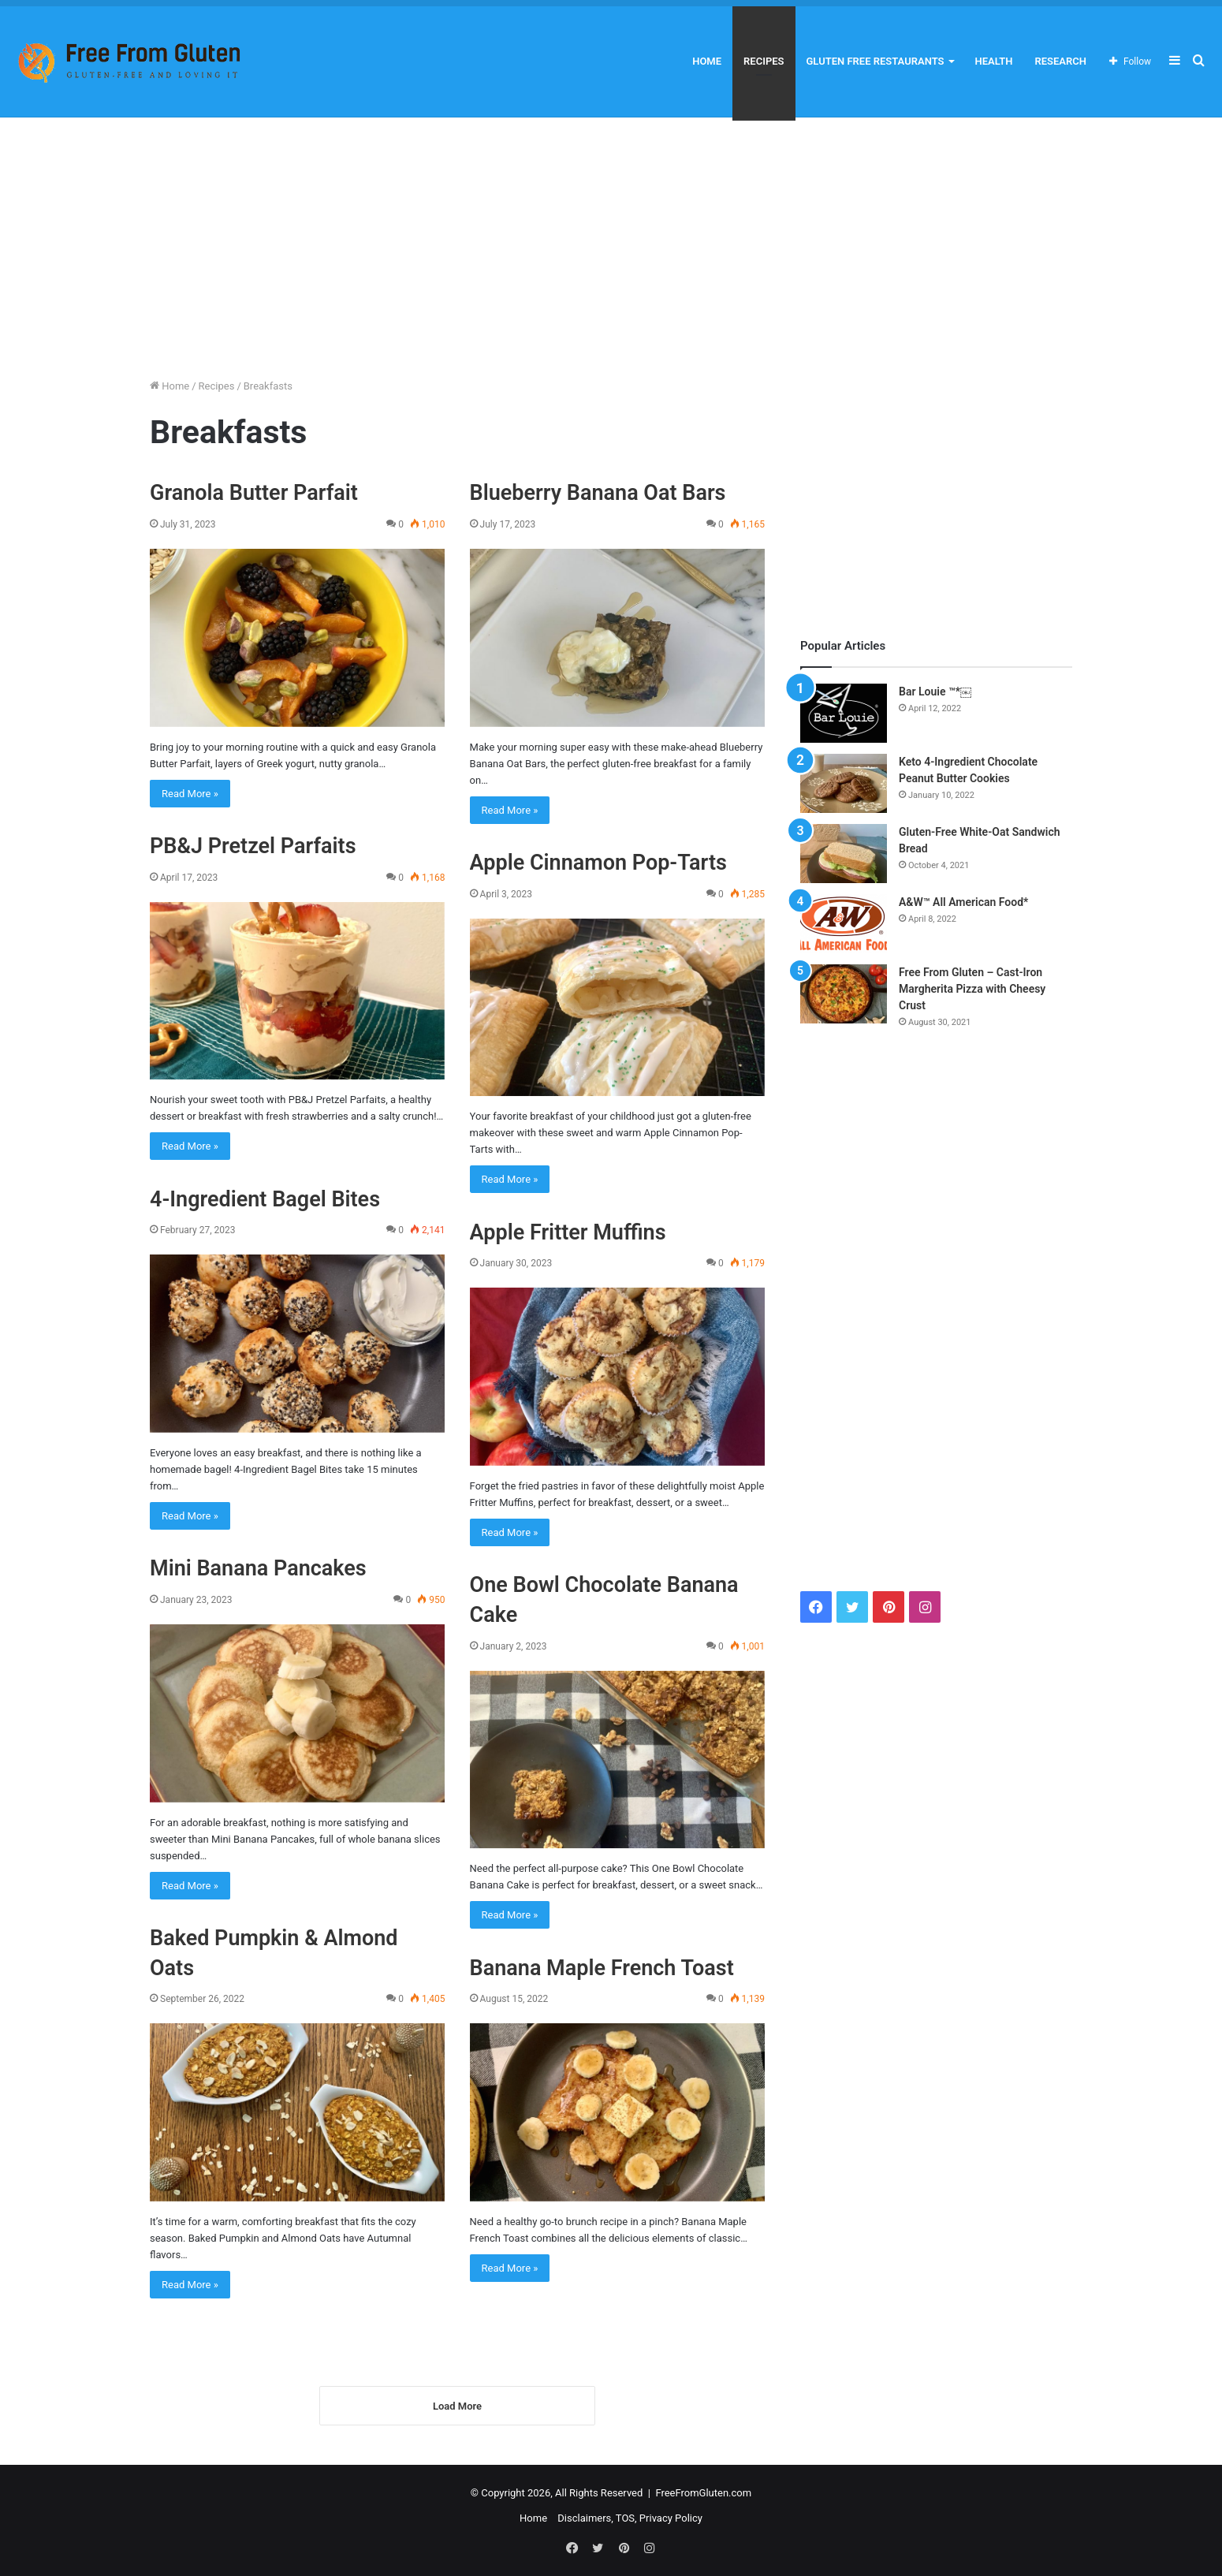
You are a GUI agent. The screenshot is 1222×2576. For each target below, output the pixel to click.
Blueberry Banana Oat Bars (598, 492)
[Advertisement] (611, 243)
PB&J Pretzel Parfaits (253, 846)
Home (706, 61)
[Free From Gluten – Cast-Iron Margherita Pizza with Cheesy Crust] (843, 993)
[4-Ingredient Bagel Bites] (297, 1343)
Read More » (190, 794)
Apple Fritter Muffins (568, 1232)
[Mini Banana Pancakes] (297, 1713)
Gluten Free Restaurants (875, 61)
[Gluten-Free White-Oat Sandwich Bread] (843, 853)
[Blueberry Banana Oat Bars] (617, 638)
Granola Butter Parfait (254, 492)
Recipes (763, 61)
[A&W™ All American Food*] (843, 923)
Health (994, 61)
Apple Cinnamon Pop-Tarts (598, 862)
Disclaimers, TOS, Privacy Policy (629, 2522)
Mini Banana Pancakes (258, 1568)
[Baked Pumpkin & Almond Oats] (297, 2112)
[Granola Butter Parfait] (297, 638)
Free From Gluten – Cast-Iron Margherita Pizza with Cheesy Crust (972, 989)
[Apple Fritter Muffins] (617, 1377)
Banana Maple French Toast (602, 1968)
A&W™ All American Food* (963, 902)
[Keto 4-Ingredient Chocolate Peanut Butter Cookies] (843, 783)
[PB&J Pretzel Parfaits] (297, 991)
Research (1060, 61)
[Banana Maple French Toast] (617, 2112)
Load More (457, 2410)
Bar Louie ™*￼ (935, 691)
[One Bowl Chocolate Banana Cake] (617, 1760)
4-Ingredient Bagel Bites (265, 1199)
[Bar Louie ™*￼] (843, 713)
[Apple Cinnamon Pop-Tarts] (617, 1008)
